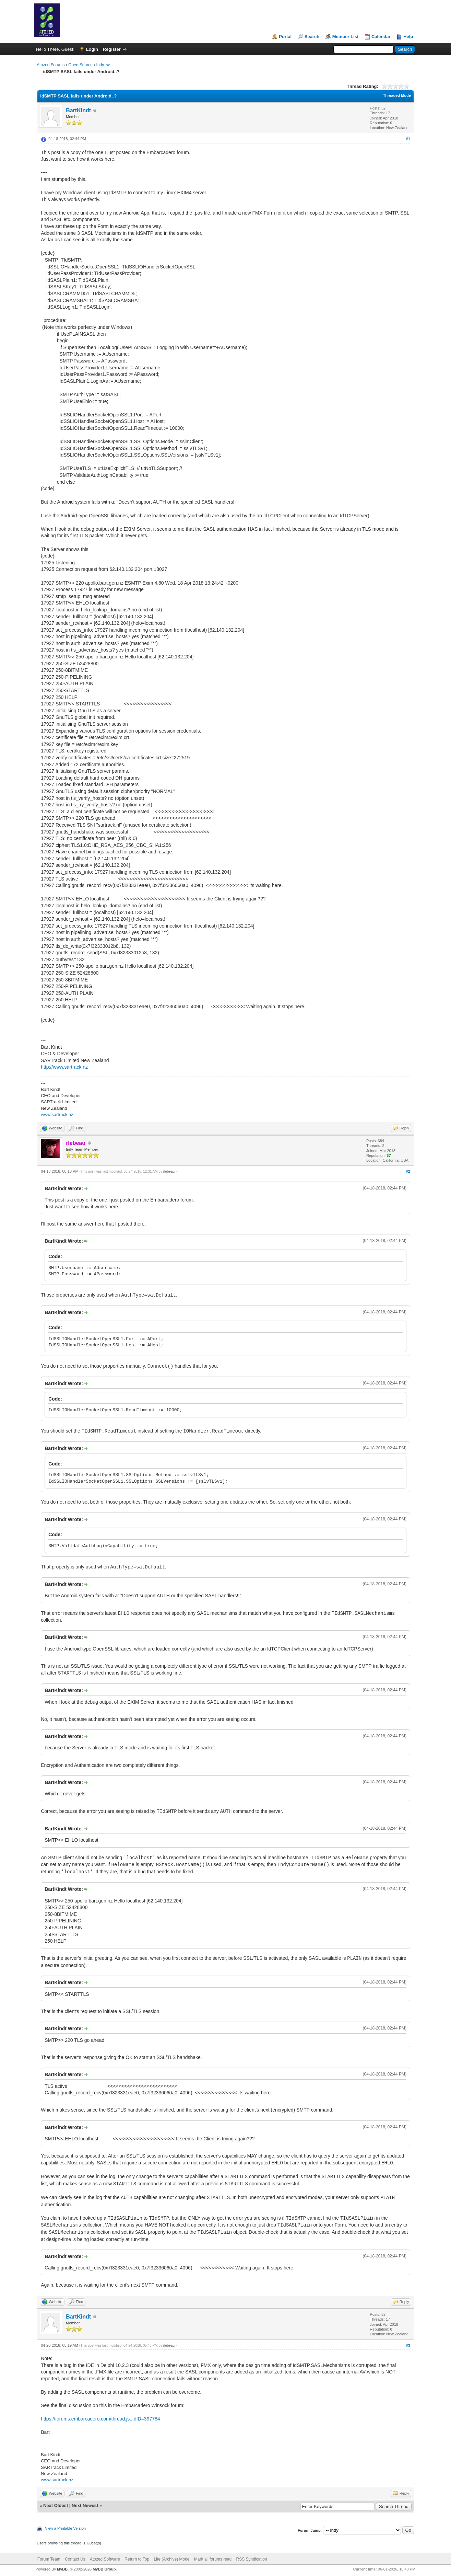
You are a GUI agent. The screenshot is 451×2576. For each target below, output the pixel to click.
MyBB (62, 2569)
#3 (408, 2345)
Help (408, 36)
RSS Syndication (251, 2559)
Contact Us (75, 2559)
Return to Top (136, 2559)
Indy (100, 64)
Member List (345, 36)
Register (112, 49)
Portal (285, 36)
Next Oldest (55, 2505)
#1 (408, 139)
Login (92, 49)
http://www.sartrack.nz (64, 1067)
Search (312, 36)
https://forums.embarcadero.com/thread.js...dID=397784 (100, 2419)
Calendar (381, 36)
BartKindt (78, 110)
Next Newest (85, 2505)
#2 (408, 1171)
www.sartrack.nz (57, 1114)
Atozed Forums (50, 64)
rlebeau (169, 1171)
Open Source (80, 64)
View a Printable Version (65, 2528)
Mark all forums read (213, 2559)
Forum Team (48, 2559)
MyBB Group (104, 2569)
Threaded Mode (397, 95)
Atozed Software (105, 2559)
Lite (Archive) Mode (171, 2559)
